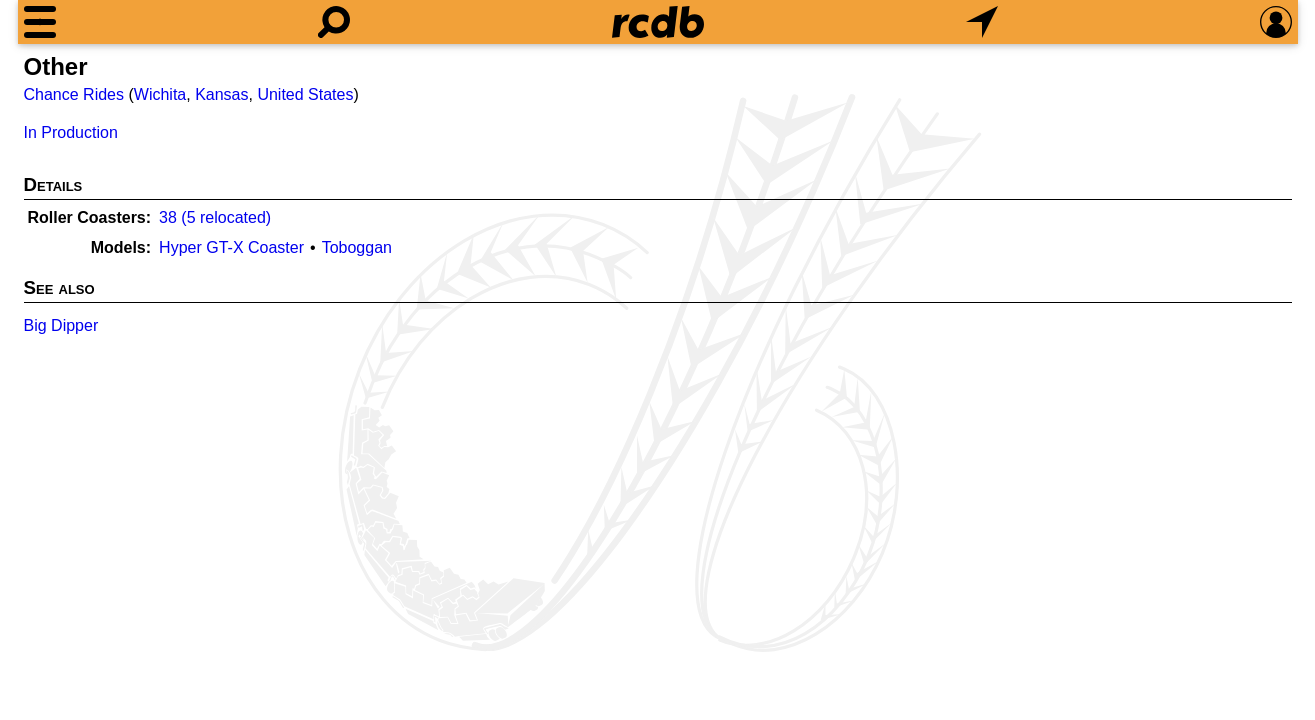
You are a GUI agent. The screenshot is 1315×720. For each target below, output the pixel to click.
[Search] (334, 22)
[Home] (658, 22)
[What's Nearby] (982, 22)
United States (305, 94)
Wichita (160, 94)
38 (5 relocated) (215, 217)
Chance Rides (74, 94)
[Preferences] (1276, 22)
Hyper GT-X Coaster (231, 247)
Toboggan (357, 247)
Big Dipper (61, 325)
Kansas (221, 94)
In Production (71, 132)
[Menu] (40, 22)
